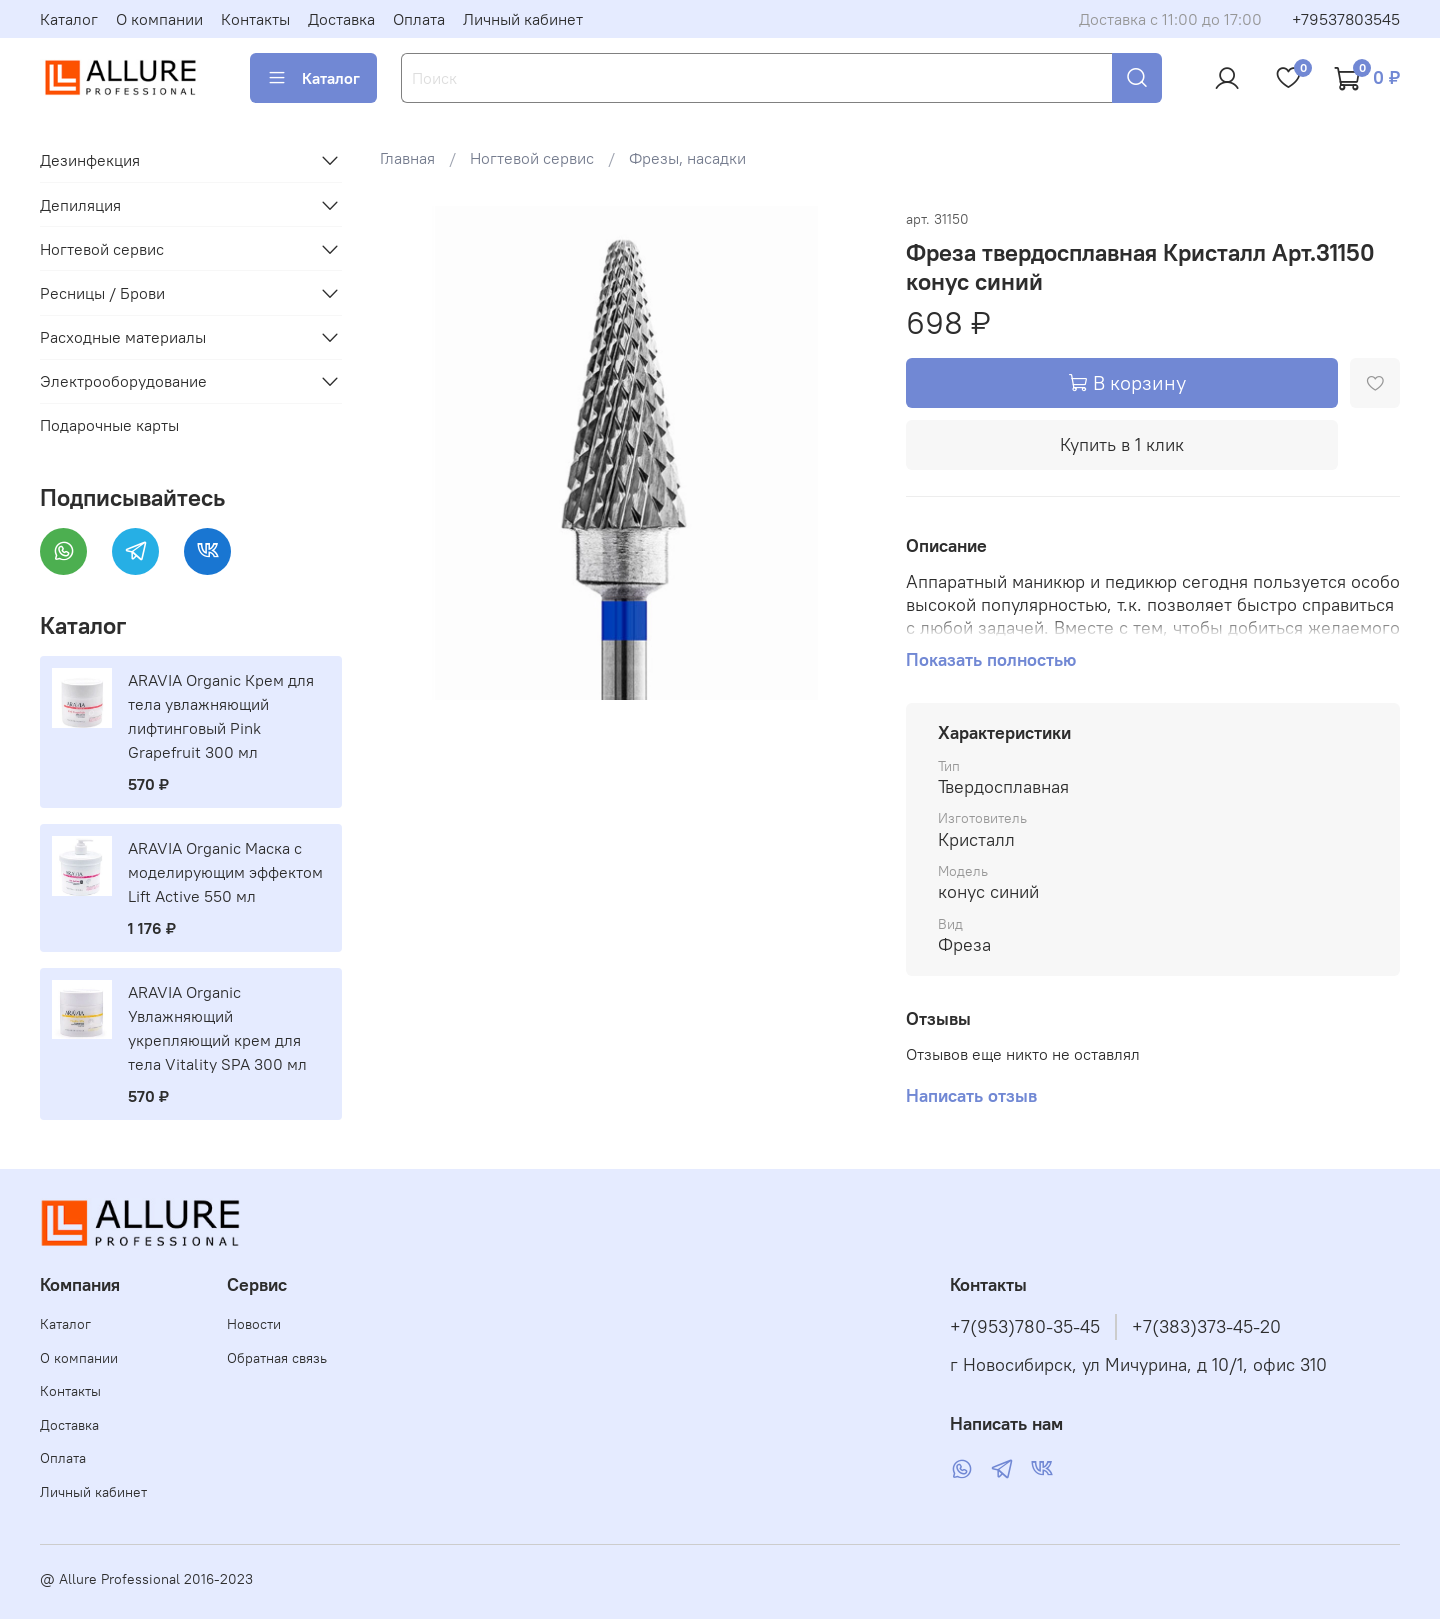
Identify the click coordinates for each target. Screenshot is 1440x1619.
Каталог (69, 19)
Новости (254, 1324)
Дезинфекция (90, 160)
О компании (159, 19)
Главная (407, 158)
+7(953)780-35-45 (1025, 1327)
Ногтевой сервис (532, 158)
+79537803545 (1346, 19)
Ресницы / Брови (102, 293)
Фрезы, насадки (687, 158)
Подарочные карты (109, 425)
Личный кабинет (523, 19)
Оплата (419, 19)
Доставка (341, 19)
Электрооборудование (123, 381)
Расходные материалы (123, 337)
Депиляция (80, 205)
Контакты (255, 19)
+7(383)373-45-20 (1206, 1327)
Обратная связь (277, 1358)
